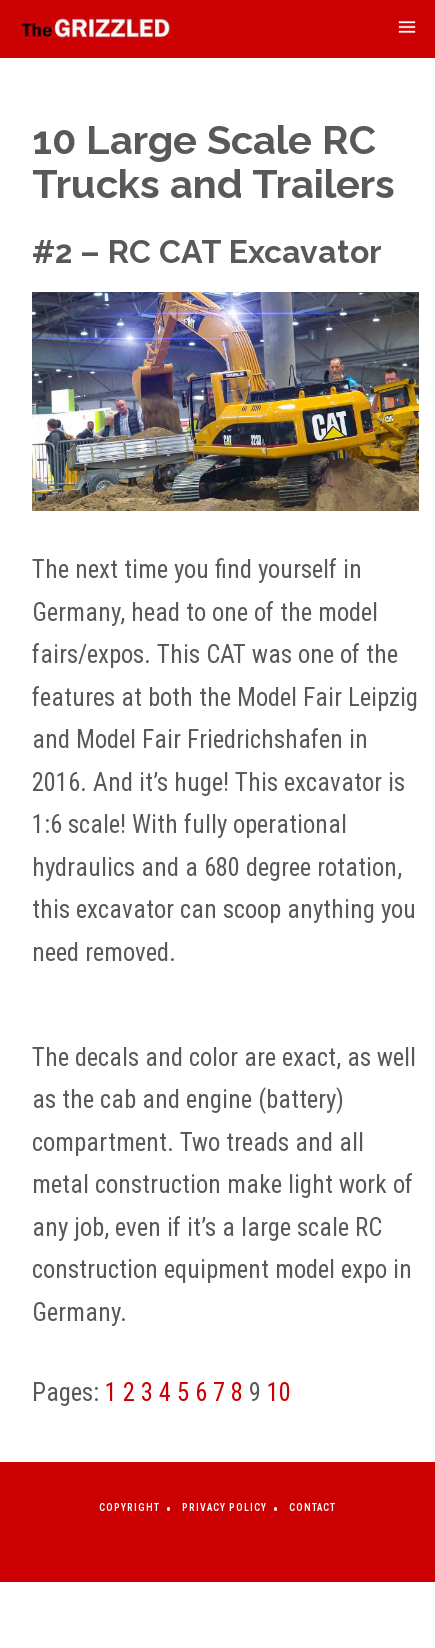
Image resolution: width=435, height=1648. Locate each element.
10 (279, 1392)
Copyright (129, 1507)
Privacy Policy (224, 1507)
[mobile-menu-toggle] (407, 29)
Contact (312, 1507)
